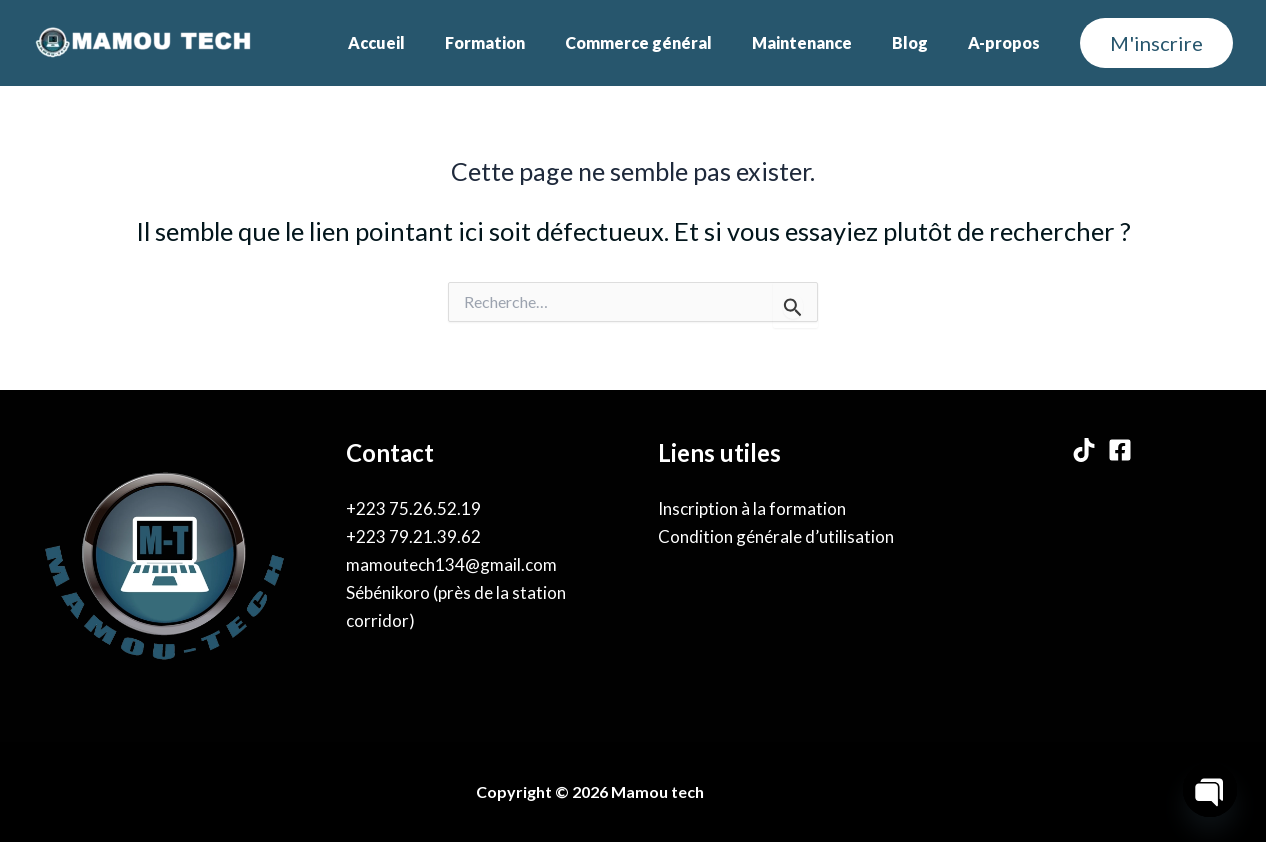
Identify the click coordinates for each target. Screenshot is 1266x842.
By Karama (753, 791)
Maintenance (822, 42)
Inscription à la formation (752, 508)
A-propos (1008, 42)
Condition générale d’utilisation (776, 536)
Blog (922, 42)
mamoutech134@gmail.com (451, 564)
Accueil (420, 42)
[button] (1156, 43)
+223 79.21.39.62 (413, 536)
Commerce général (666, 42)
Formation (521, 42)
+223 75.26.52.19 (413, 508)
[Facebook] (1120, 450)
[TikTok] (1084, 450)
